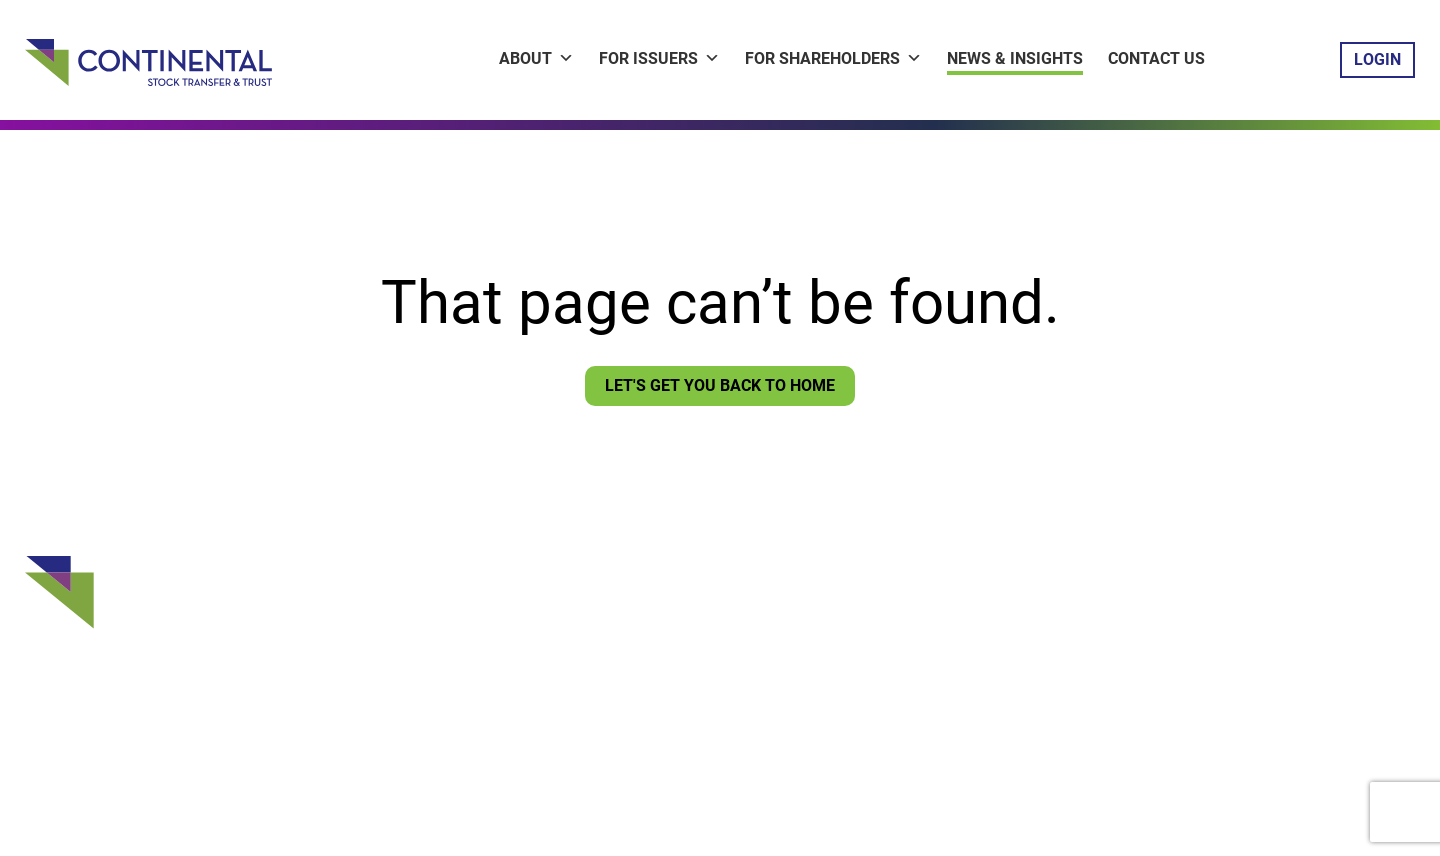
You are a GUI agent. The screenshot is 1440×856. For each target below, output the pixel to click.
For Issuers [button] (659, 58)
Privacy (611, 761)
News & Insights (1015, 58)
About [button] (536, 58)
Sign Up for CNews (657, 688)
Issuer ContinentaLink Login (691, 595)
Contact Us (1156, 58)
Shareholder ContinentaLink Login (713, 626)
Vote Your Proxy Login (669, 657)
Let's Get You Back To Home (720, 385)
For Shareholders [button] (833, 58)
